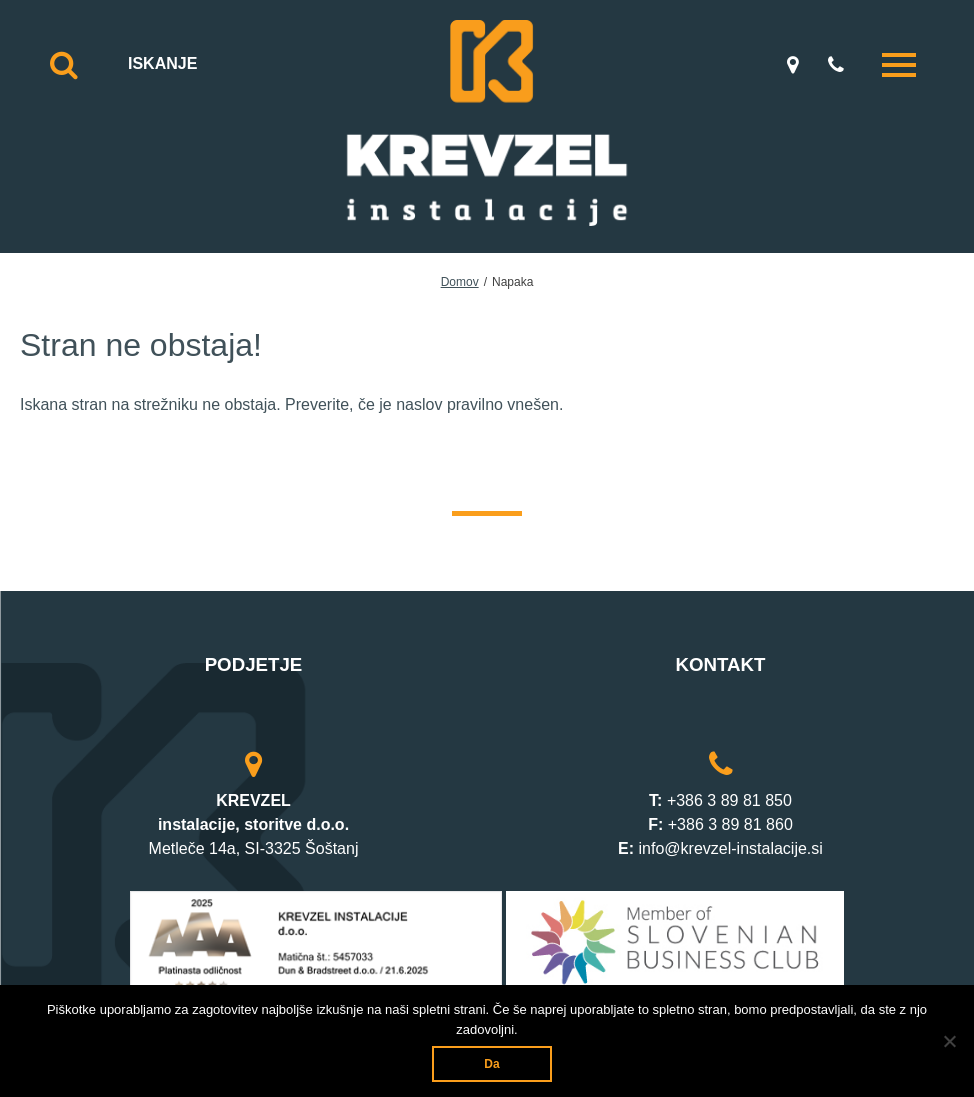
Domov (460, 282)
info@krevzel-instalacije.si (731, 848)
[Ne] (949, 1041)
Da (491, 1064)
